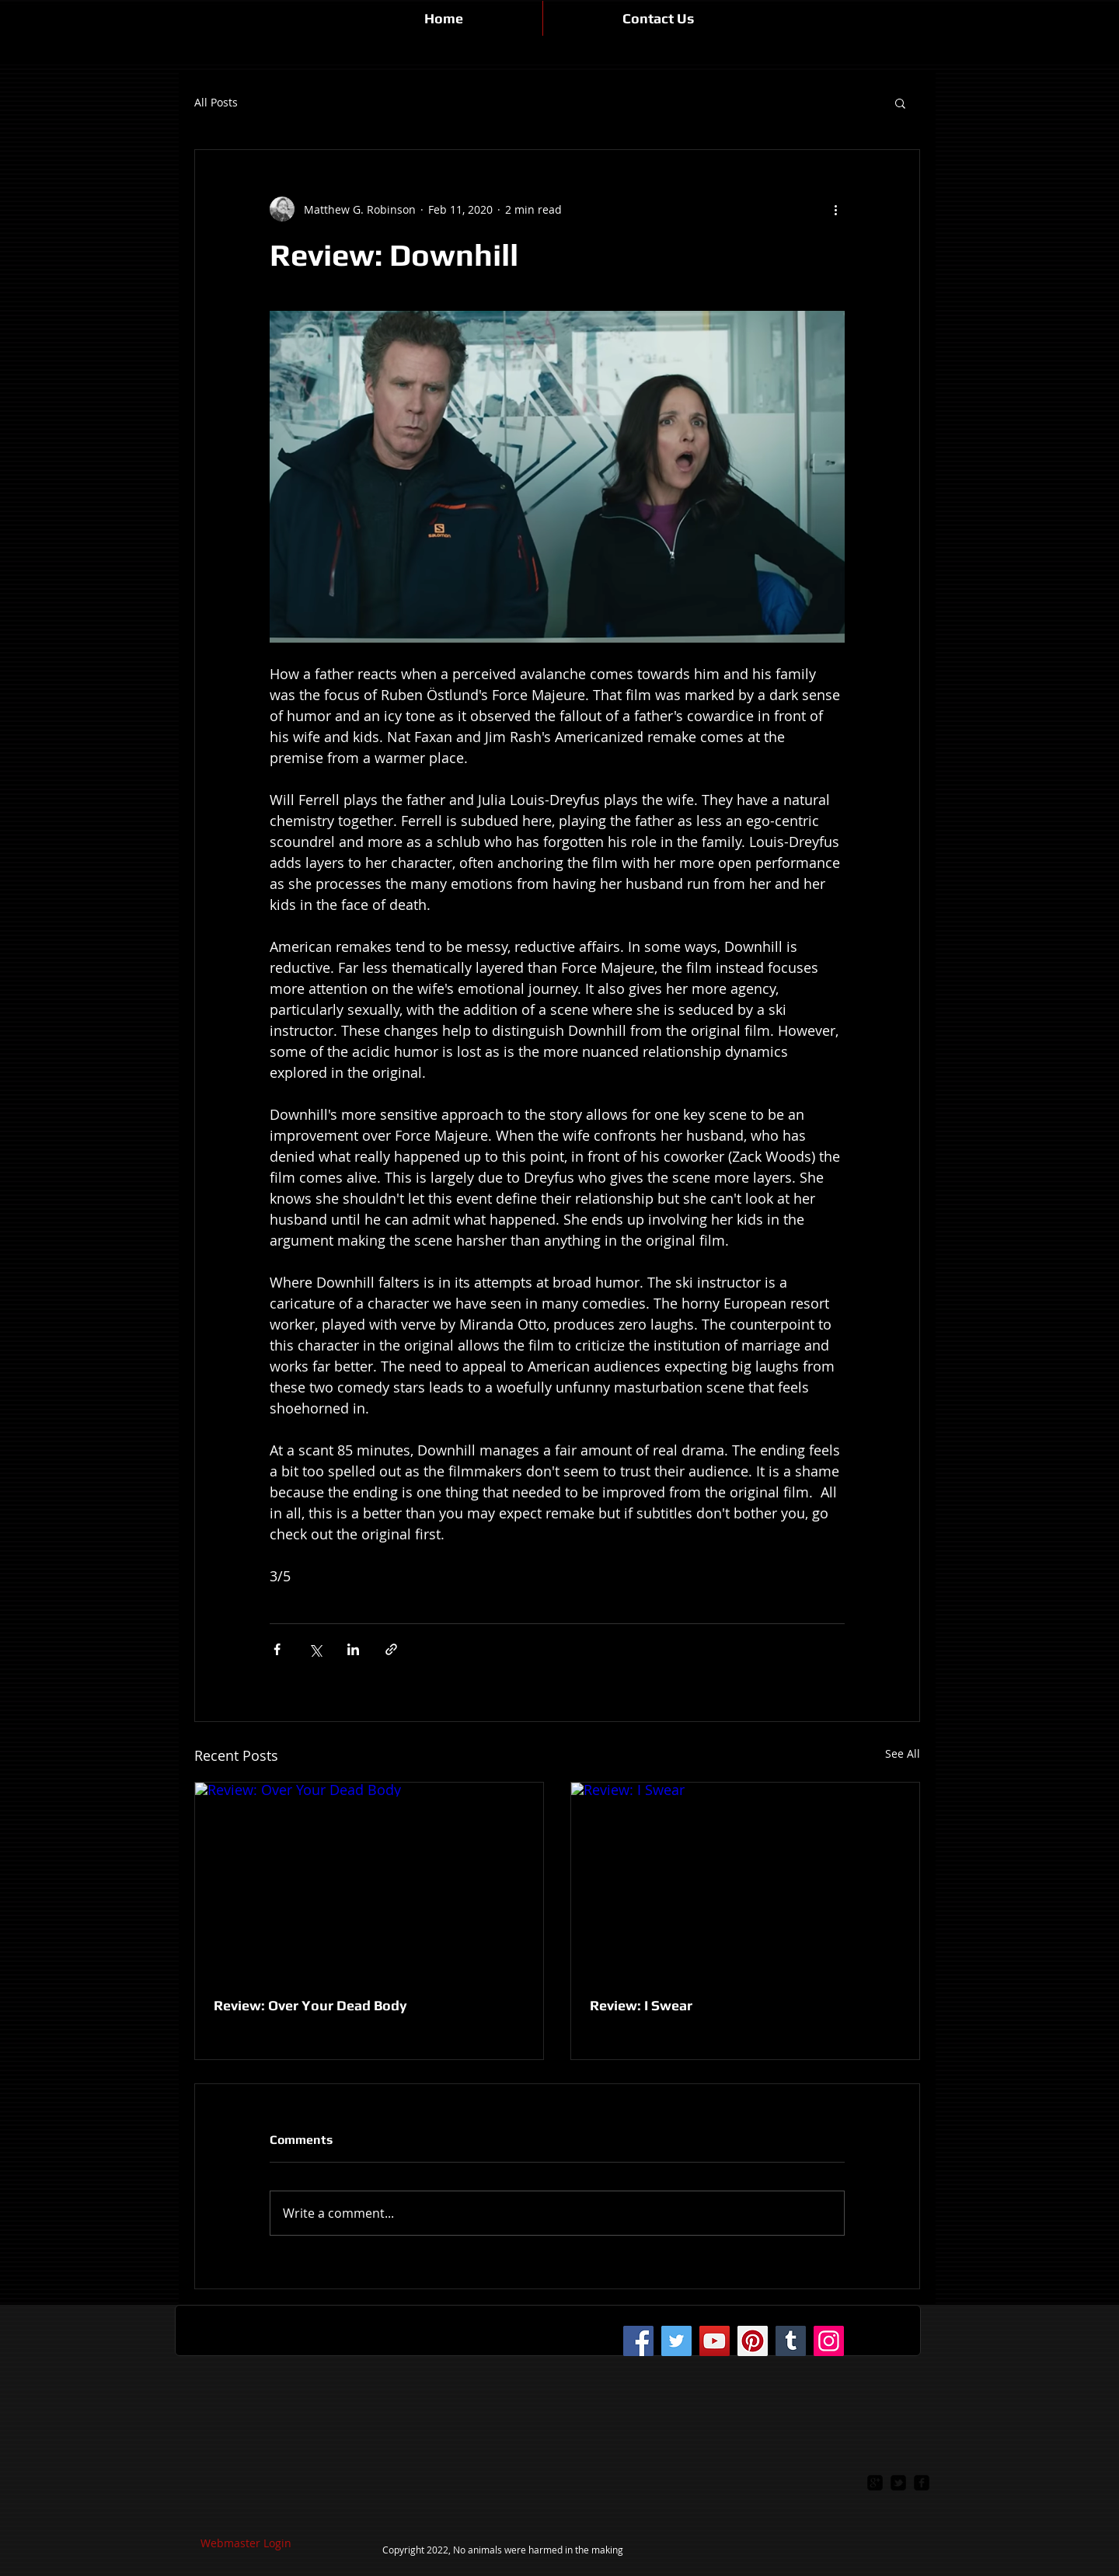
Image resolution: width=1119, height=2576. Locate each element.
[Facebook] (638, 2341)
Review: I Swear (641, 2005)
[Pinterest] (752, 2341)
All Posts (216, 103)
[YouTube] (714, 2341)
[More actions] (835, 209)
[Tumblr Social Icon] (791, 2341)
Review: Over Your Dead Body (310, 2005)
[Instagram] (829, 2341)
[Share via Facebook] (277, 1649)
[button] (900, 102)
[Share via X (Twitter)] (315, 1649)
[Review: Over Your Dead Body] (369, 1880)
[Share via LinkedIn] (353, 1649)
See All (902, 1753)
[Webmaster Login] (246, 2543)
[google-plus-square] (875, 2483)
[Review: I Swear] (745, 1880)
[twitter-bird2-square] (898, 2483)
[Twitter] (676, 2341)
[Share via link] (391, 1649)
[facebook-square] (921, 2483)
